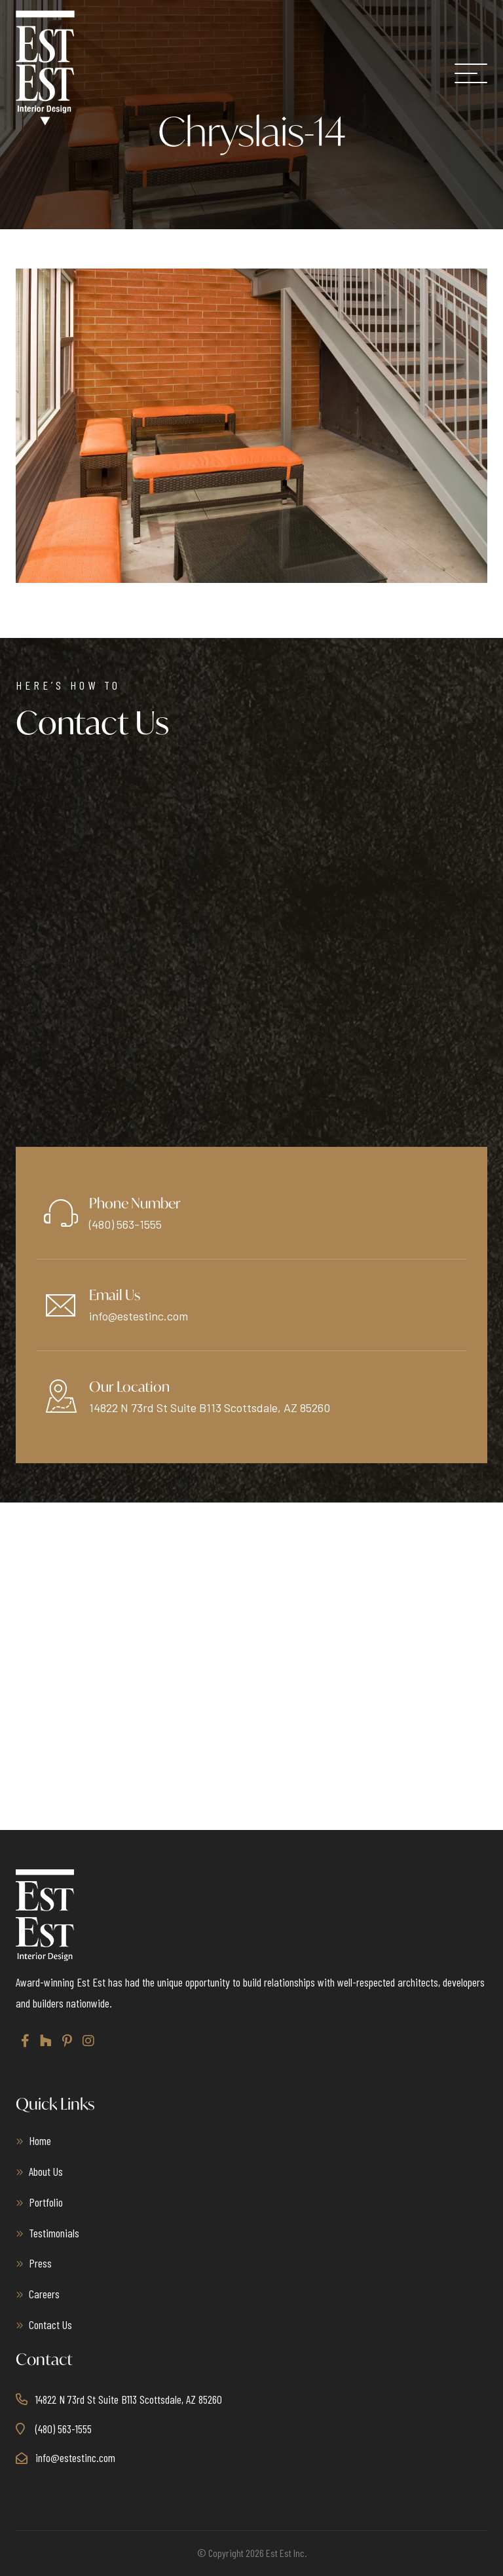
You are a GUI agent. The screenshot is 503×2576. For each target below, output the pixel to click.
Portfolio (46, 2202)
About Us (46, 2171)
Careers (44, 2294)
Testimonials (54, 2233)
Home (40, 2140)
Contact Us (50, 2324)
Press (40, 2263)
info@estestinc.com (138, 1316)
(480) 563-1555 (125, 1224)
